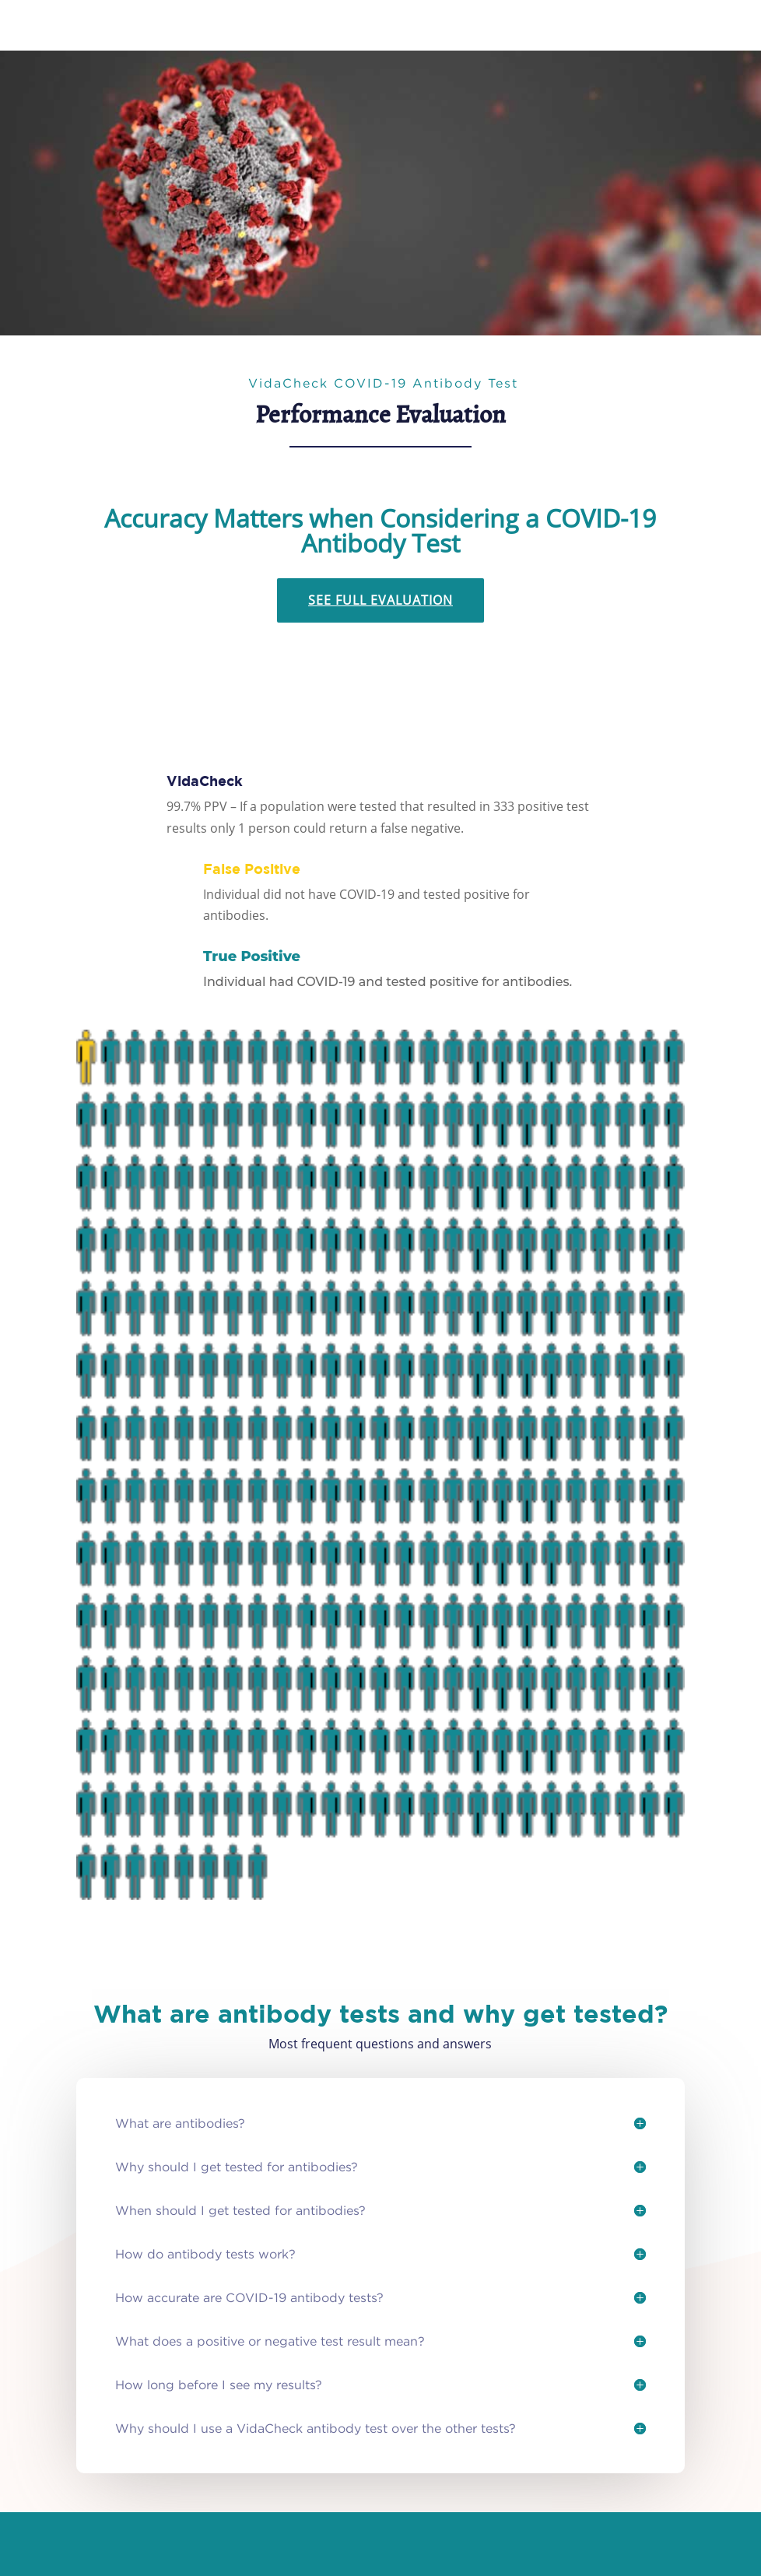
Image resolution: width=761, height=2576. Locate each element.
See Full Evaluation (380, 600)
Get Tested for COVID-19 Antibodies (287, 168)
